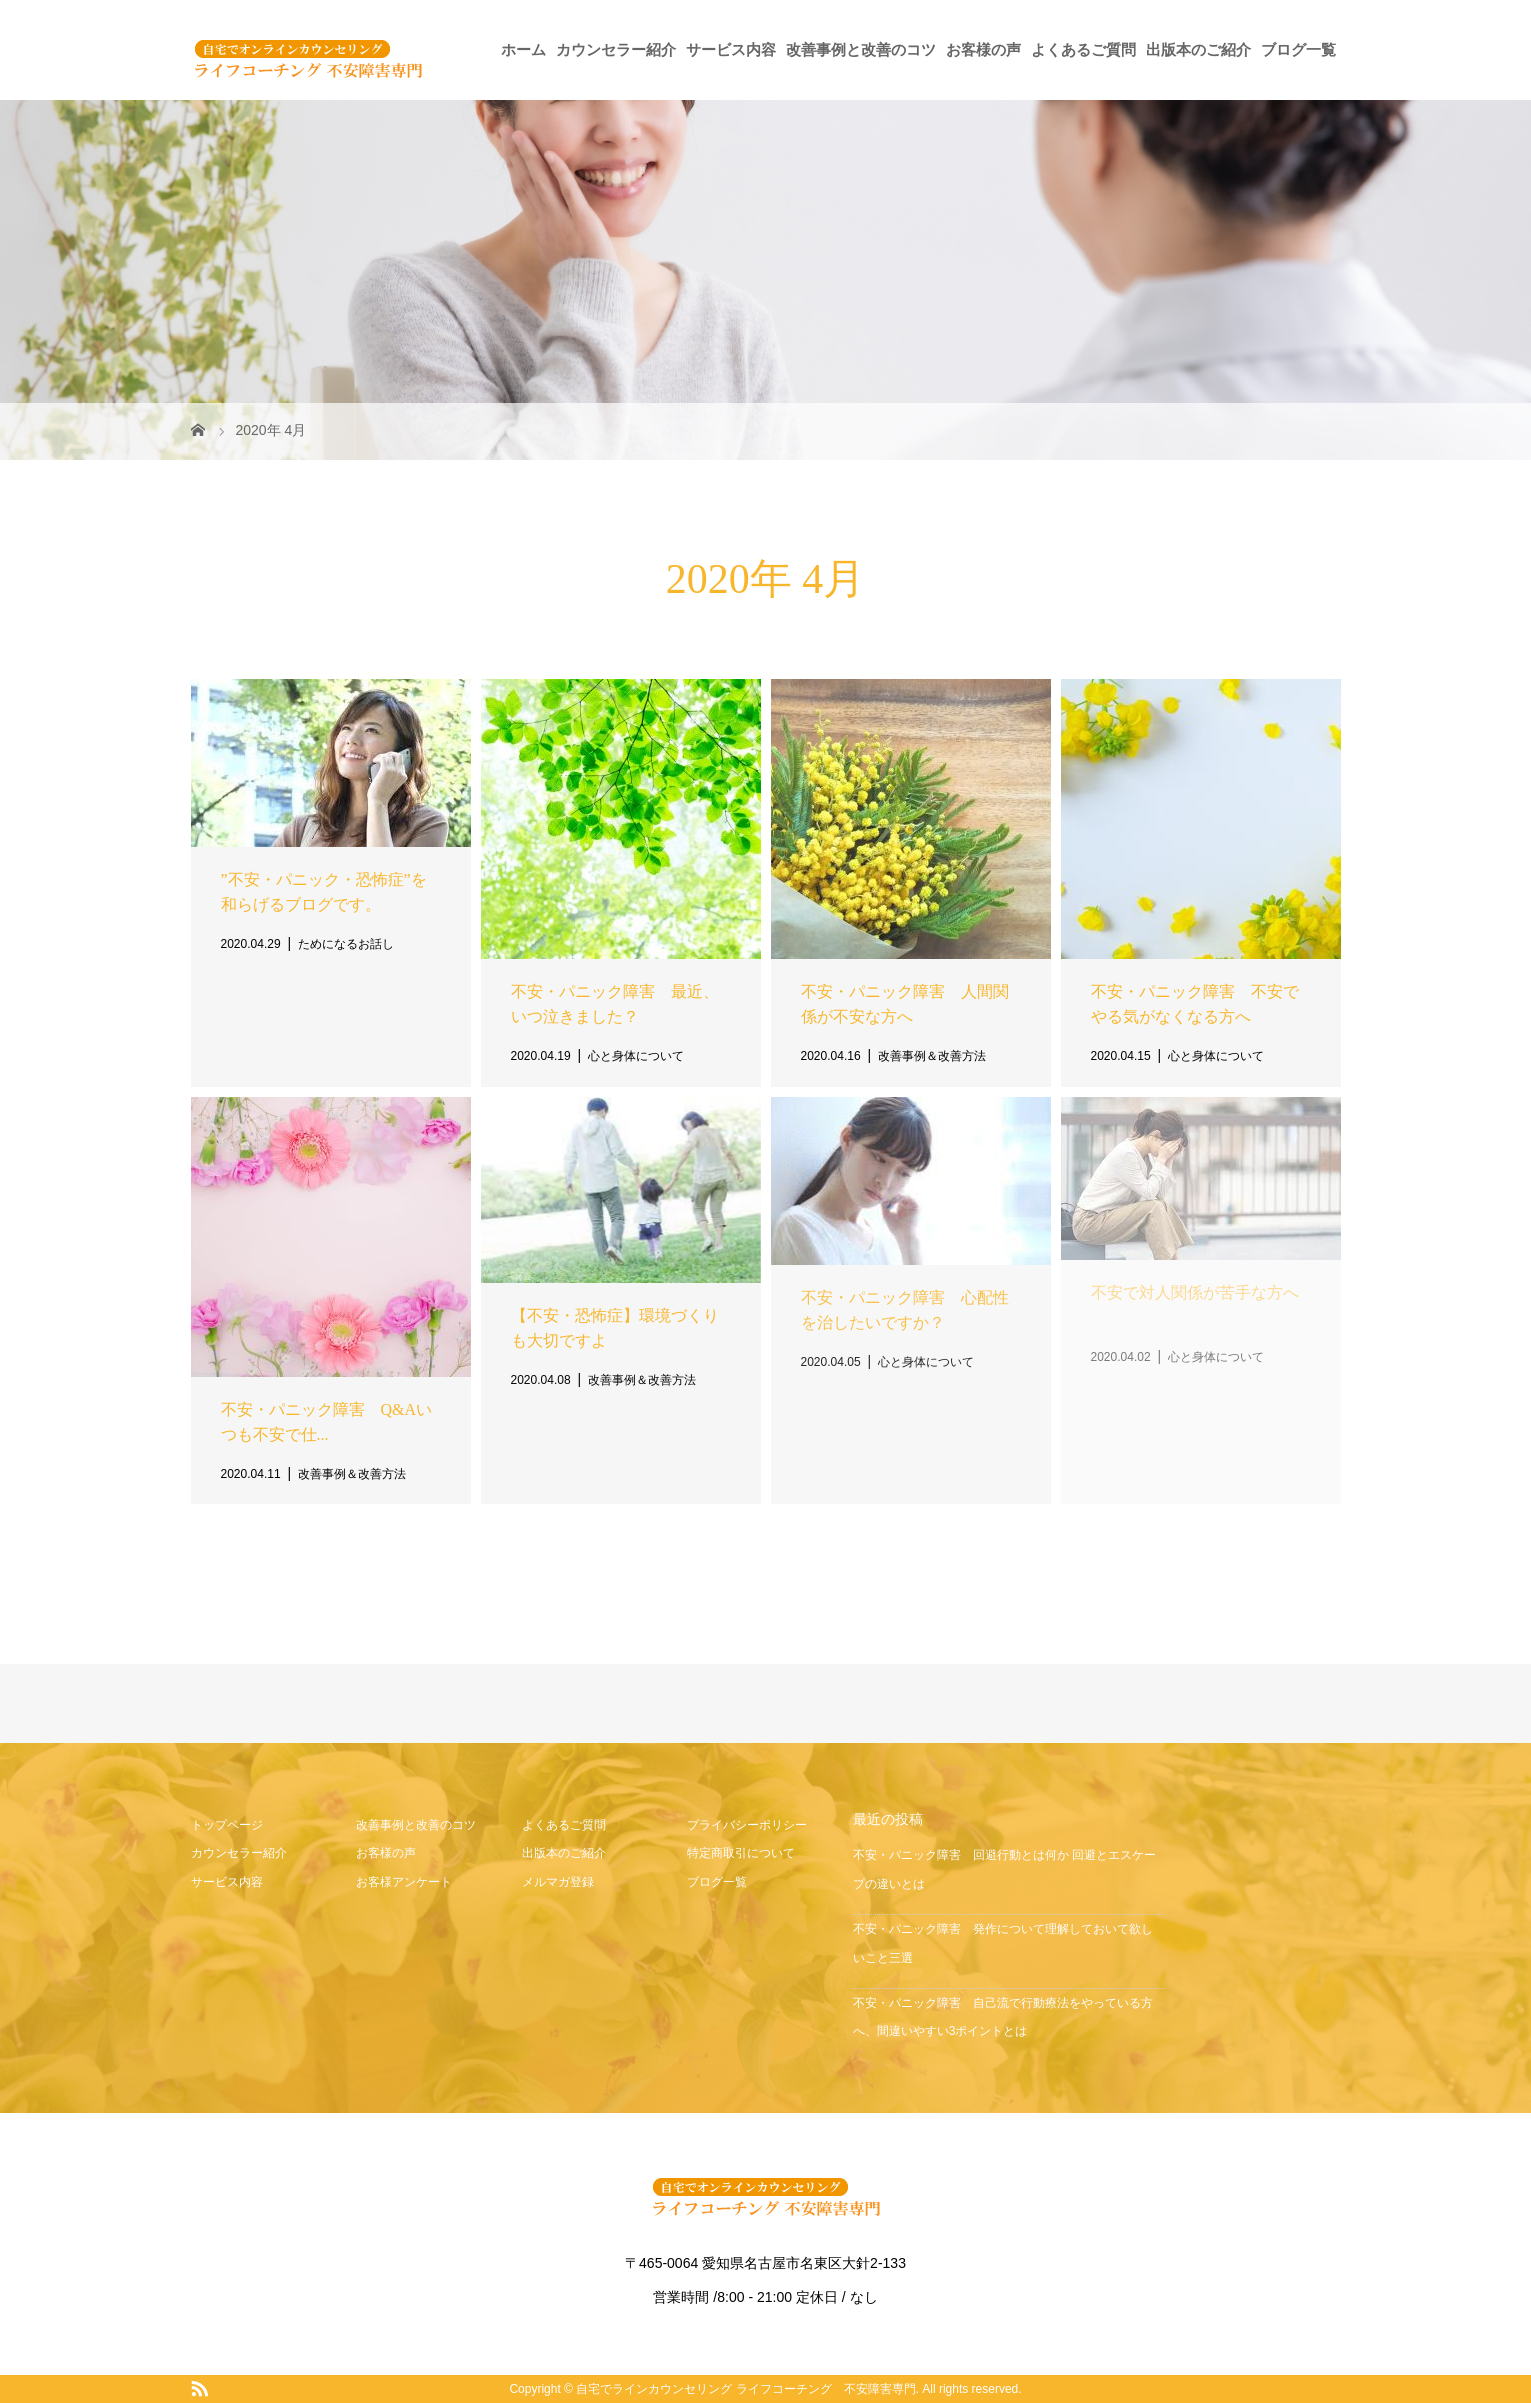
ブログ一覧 (1298, 49)
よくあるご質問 (1083, 49)
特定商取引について (741, 1853)
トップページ (227, 1825)
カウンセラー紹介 (616, 49)
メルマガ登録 (558, 1882)
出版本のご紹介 (1198, 49)
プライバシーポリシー (747, 1825)
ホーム (523, 49)
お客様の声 (983, 49)
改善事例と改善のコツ (861, 49)
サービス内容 (731, 49)
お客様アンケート (404, 1882)
